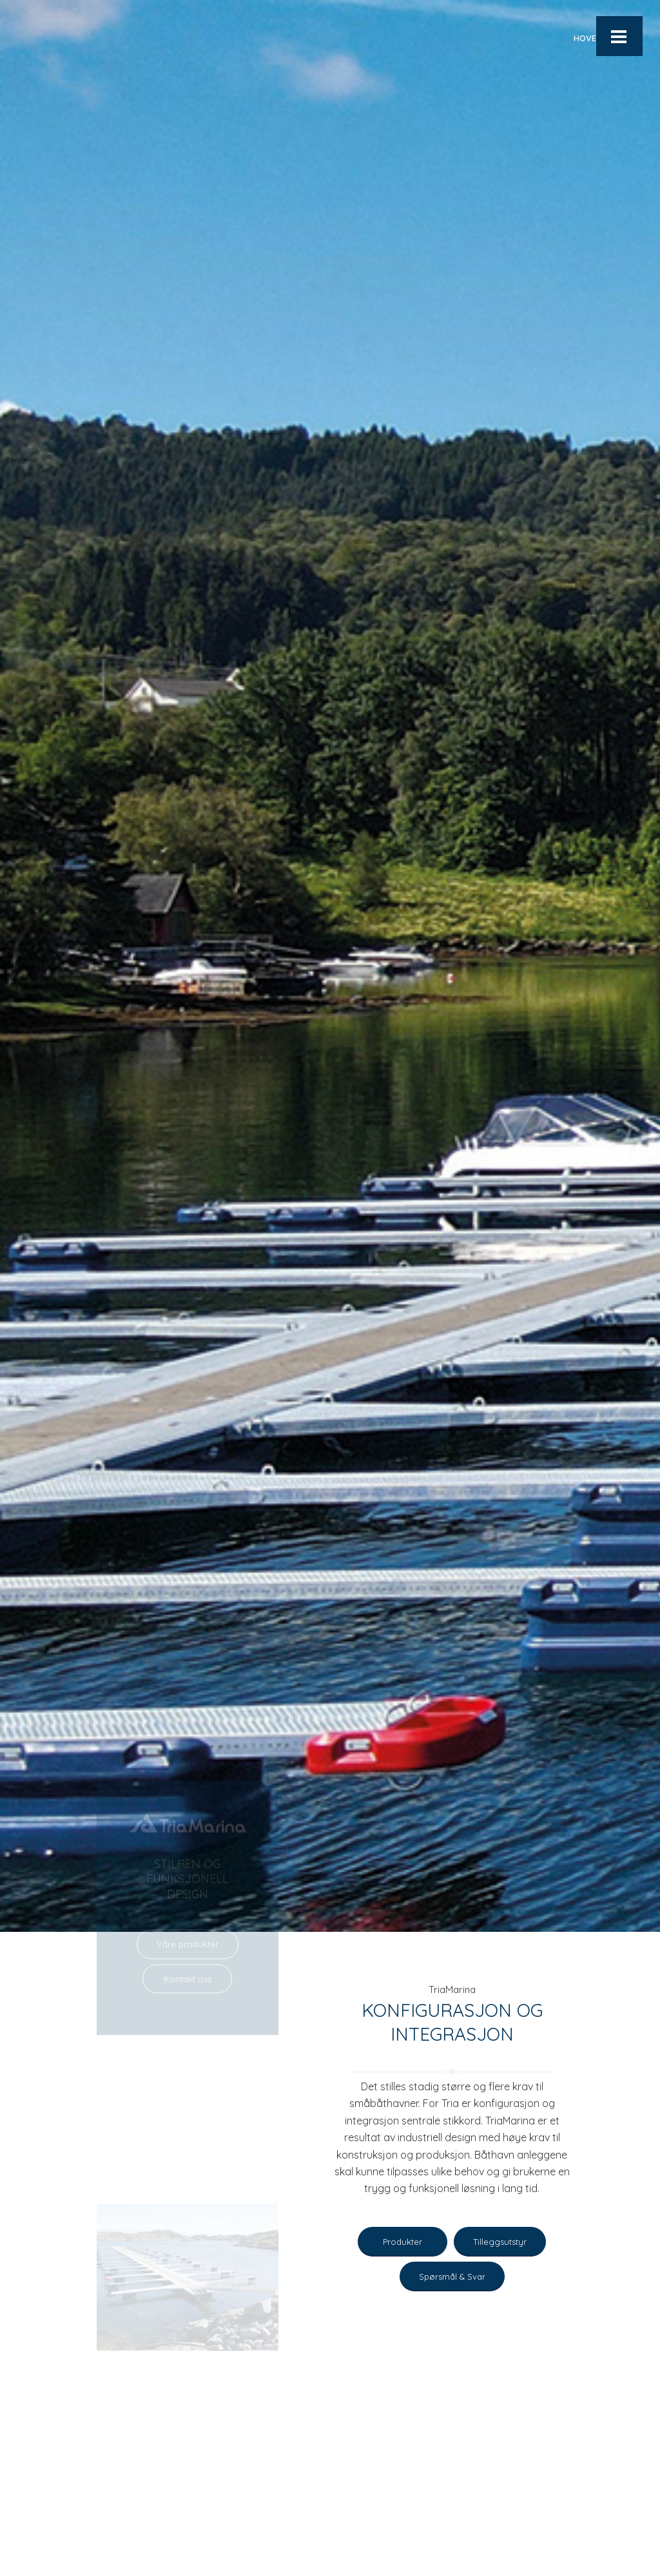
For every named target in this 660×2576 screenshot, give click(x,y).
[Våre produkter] (187, 1847)
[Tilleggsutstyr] (500, 2243)
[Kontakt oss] (187, 1882)
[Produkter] (402, 2243)
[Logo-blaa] (63, 38)
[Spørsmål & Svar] (452, 2278)
